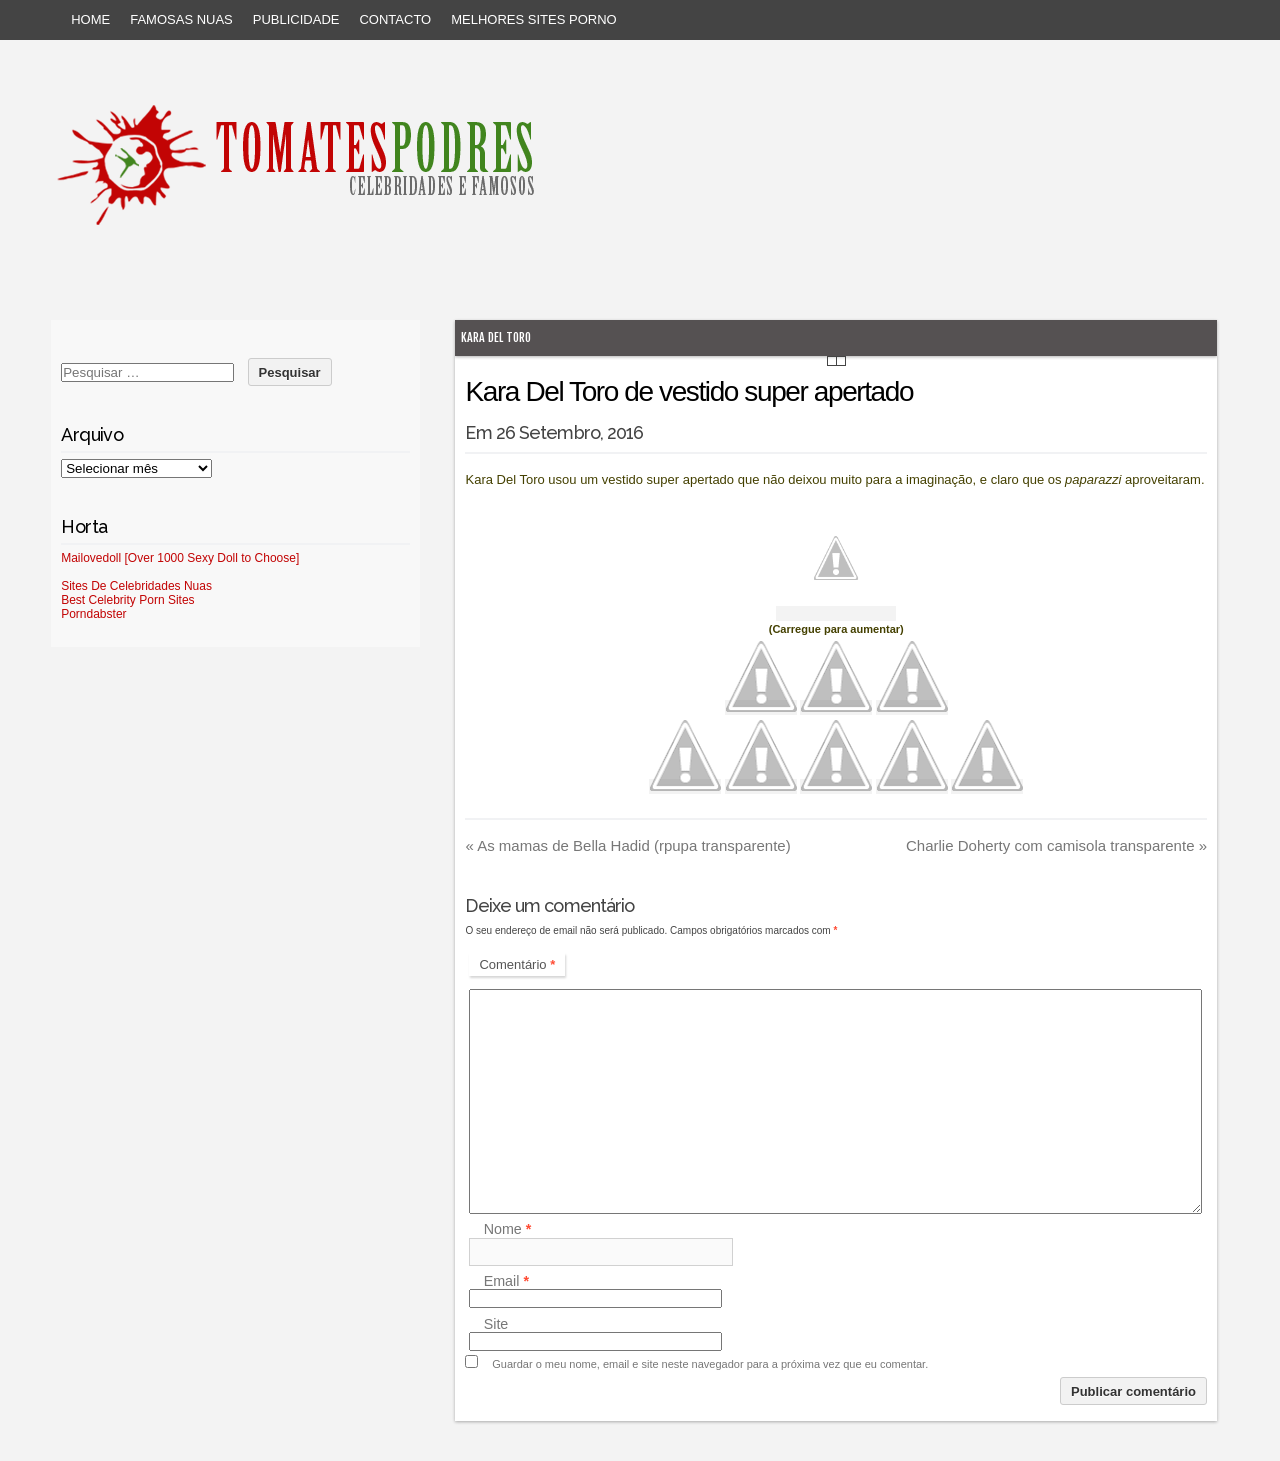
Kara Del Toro (496, 337)
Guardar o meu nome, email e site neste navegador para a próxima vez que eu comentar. (710, 1364)
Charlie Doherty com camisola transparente (1056, 845)
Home (90, 19)
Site (496, 1324)
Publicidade (296, 19)
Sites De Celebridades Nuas (136, 586)
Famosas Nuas (181, 19)
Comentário (517, 964)
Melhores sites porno (533, 19)
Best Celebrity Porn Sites (127, 600)
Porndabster (93, 614)
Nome (508, 1230)
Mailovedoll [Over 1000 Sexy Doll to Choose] (180, 558)
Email (506, 1281)
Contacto (395, 19)
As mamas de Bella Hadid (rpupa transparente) (627, 845)
